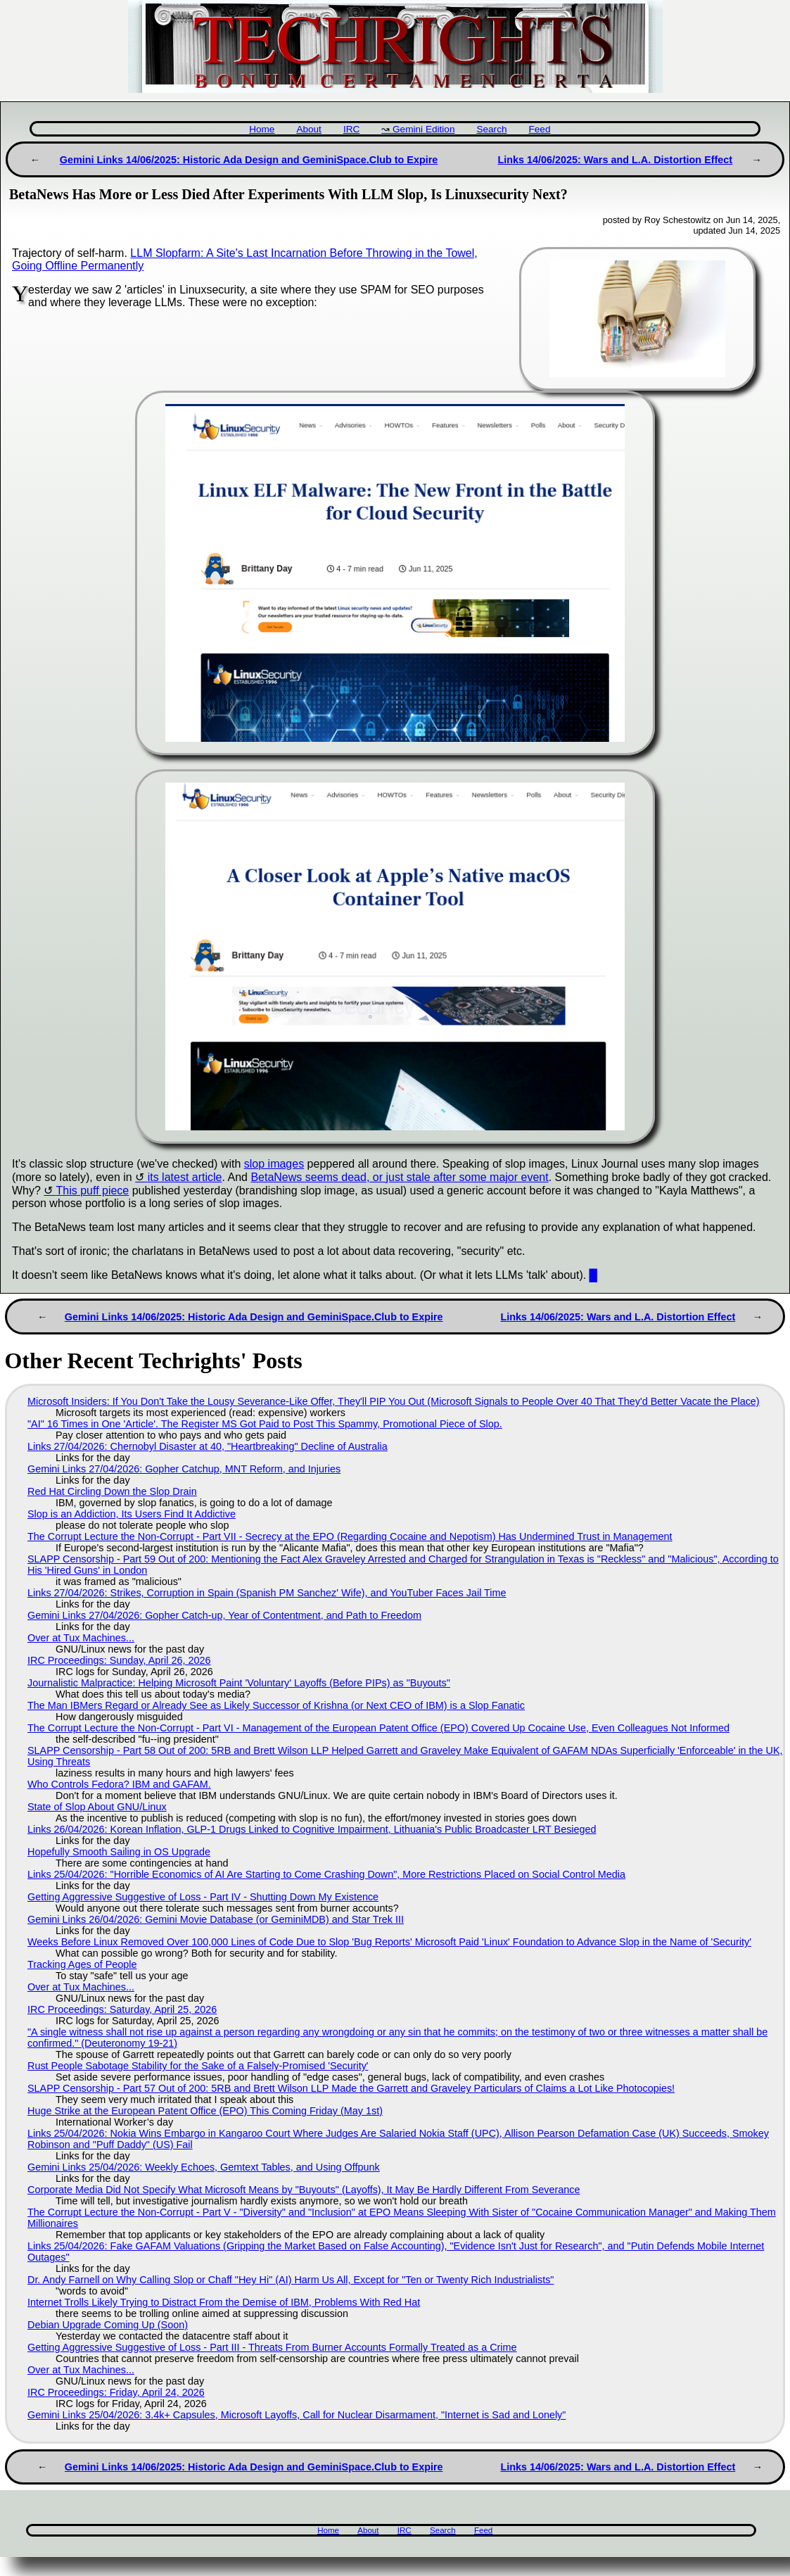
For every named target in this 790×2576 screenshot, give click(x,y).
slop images (274, 1164)
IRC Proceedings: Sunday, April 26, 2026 (119, 1660)
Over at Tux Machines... (80, 1637)
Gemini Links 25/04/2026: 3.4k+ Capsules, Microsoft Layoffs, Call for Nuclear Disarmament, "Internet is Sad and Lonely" (296, 2414)
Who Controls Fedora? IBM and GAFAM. (119, 1784)
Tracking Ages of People (81, 1964)
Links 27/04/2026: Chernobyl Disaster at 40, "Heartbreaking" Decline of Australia (207, 1446)
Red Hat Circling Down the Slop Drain (112, 1491)
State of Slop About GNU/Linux (97, 1806)
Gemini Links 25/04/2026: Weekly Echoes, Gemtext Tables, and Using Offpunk (203, 2167)
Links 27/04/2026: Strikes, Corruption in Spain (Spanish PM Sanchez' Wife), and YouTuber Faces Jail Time (267, 1592)
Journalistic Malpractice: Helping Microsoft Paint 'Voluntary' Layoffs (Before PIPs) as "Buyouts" (238, 1682)
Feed (539, 129)
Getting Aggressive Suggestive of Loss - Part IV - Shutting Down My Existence (202, 1896)
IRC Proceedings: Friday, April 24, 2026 (116, 2392)
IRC (351, 129)
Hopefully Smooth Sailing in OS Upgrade (118, 1851)
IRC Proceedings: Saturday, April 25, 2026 (122, 2009)
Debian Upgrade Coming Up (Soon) (107, 2324)
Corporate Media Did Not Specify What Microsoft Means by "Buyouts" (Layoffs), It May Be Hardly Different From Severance (303, 2189)
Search (491, 129)
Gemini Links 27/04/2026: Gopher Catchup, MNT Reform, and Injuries (183, 1469)
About (308, 129)
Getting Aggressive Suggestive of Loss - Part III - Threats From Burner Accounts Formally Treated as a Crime (272, 2347)
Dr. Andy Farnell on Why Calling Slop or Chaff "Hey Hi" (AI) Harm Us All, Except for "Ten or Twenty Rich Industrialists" (290, 2279)
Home (261, 129)
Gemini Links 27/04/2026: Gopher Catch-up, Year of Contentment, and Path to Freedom (224, 1615)
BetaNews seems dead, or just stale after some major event (399, 1177)
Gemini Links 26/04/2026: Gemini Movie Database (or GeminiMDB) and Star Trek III (215, 1919)
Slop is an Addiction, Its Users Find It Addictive (131, 1514)
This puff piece (92, 1191)
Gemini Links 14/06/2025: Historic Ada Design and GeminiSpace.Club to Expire (249, 159)
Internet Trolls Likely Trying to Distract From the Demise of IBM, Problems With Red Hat (223, 2302)
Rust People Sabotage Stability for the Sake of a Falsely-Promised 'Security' (198, 2065)
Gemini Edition (423, 129)
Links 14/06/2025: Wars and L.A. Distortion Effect (614, 159)
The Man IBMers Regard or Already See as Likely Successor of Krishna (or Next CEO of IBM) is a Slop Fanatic (276, 1705)
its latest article (185, 1177)
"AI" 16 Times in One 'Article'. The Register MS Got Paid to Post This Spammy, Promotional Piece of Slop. (264, 1423)
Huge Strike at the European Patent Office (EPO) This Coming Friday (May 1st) (205, 2110)
